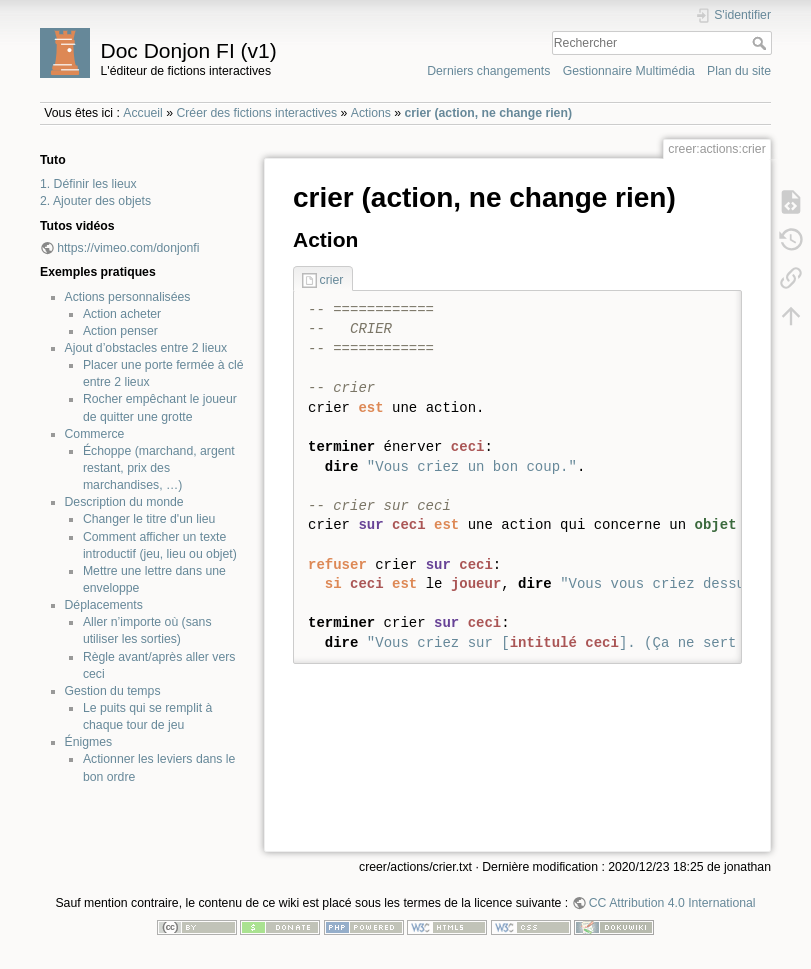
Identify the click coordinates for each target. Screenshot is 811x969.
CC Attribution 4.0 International (672, 903)
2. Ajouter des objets (95, 201)
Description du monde (124, 502)
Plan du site (739, 71)
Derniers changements (488, 71)
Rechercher (761, 43)
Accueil (143, 113)
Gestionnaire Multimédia (629, 71)
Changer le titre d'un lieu (149, 519)
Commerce (95, 434)
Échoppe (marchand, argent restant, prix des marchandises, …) (159, 468)
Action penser (120, 331)
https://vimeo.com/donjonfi (128, 248)
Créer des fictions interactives (256, 113)
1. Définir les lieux (88, 184)
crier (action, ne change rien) (488, 113)
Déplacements (104, 605)
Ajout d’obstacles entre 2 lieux (146, 348)
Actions (371, 113)
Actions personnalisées (128, 297)
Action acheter (122, 314)
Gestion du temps (113, 691)
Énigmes (89, 742)
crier (332, 280)
